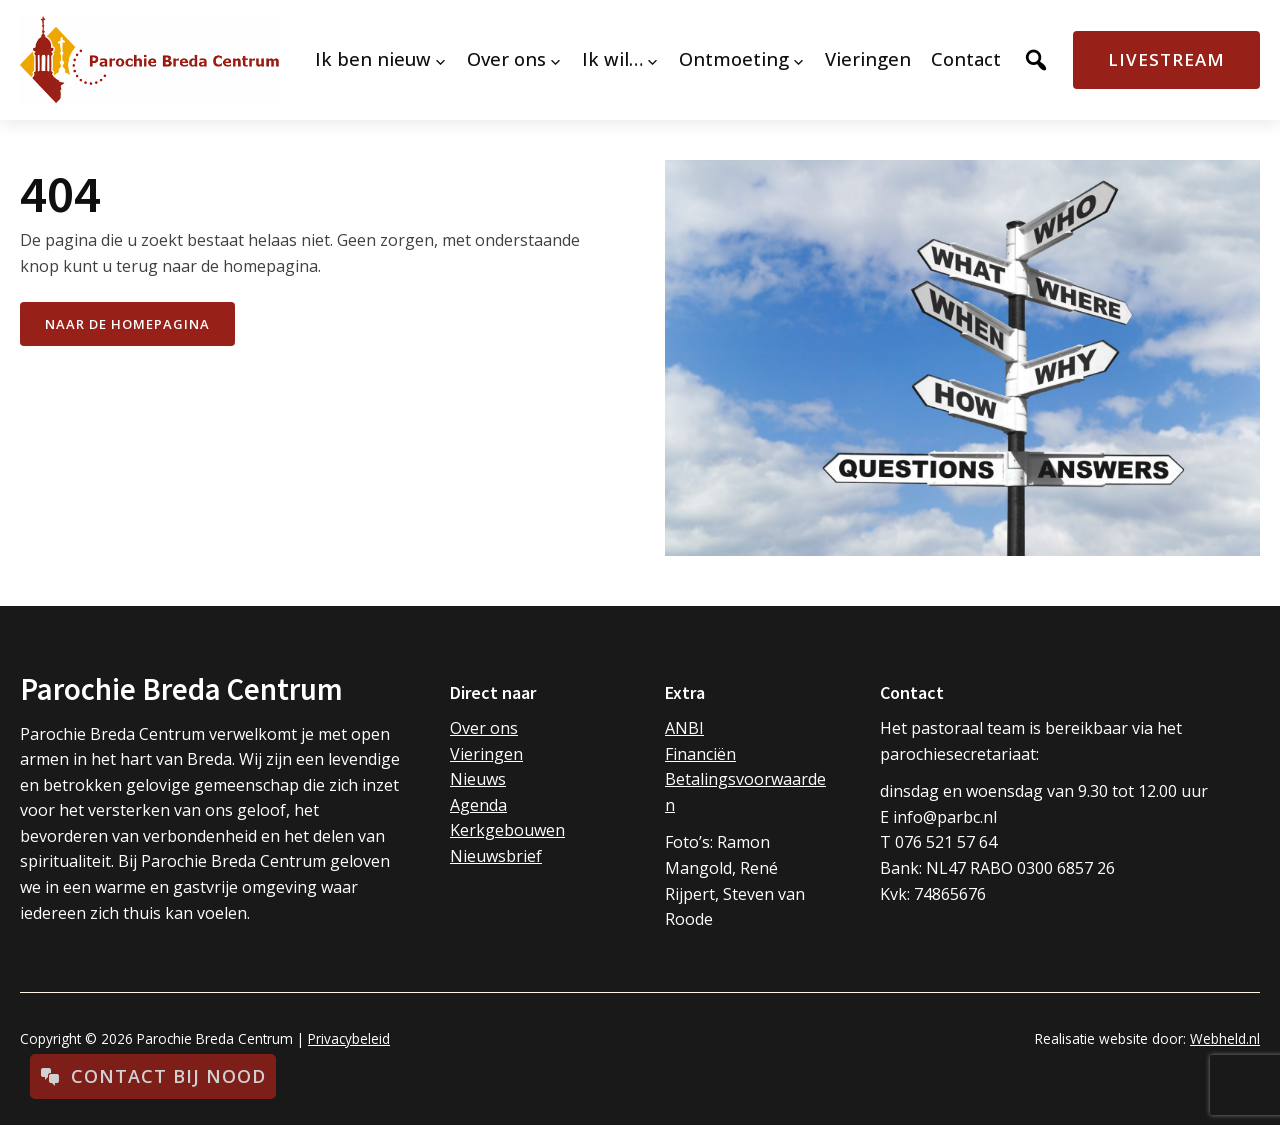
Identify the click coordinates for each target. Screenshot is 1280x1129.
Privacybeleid (349, 1038)
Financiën (700, 754)
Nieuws (478, 779)
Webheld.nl (1225, 1038)
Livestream (1166, 59)
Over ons (484, 728)
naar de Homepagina (127, 324)
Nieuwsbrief (496, 856)
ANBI (684, 728)
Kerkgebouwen (507, 830)
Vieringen (486, 754)
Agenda (478, 805)
